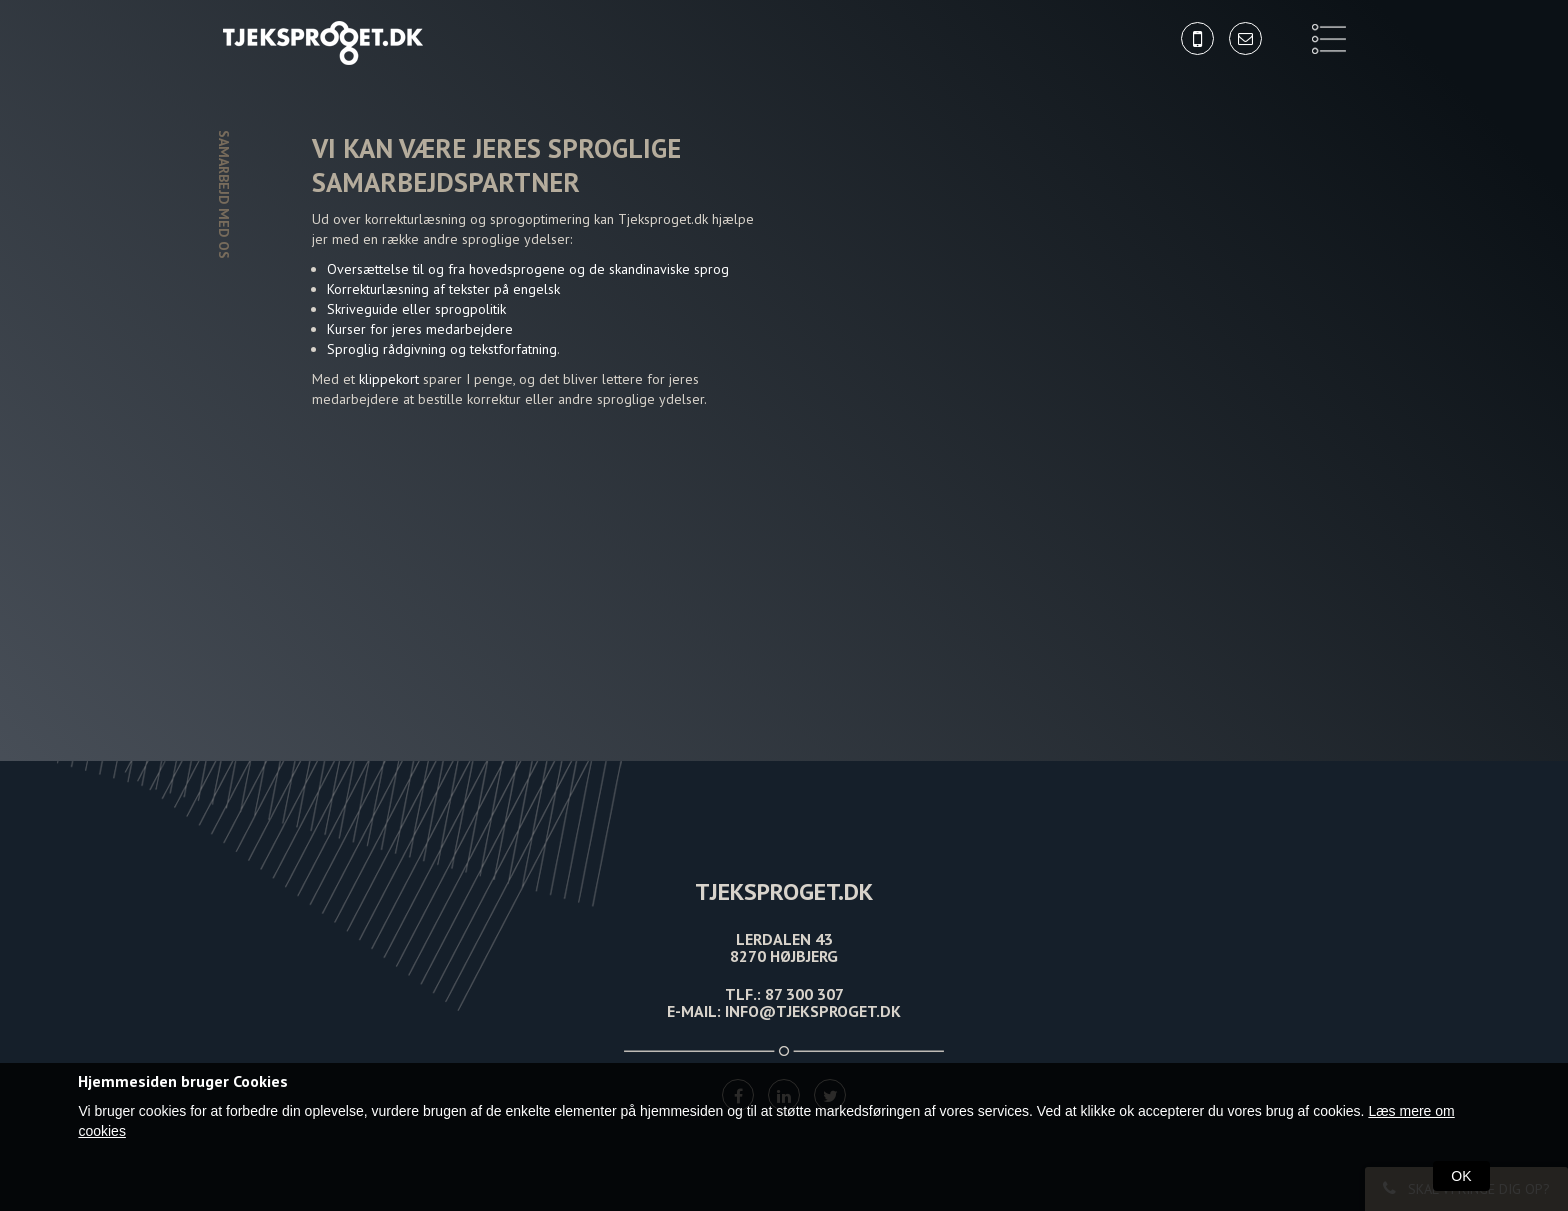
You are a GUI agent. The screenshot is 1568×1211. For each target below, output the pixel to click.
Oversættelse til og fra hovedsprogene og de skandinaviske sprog (528, 269)
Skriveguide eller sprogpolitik (416, 309)
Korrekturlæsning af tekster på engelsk (443, 289)
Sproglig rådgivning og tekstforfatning (442, 349)
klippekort (391, 379)
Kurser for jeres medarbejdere (420, 329)
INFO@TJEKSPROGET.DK (813, 1011)
